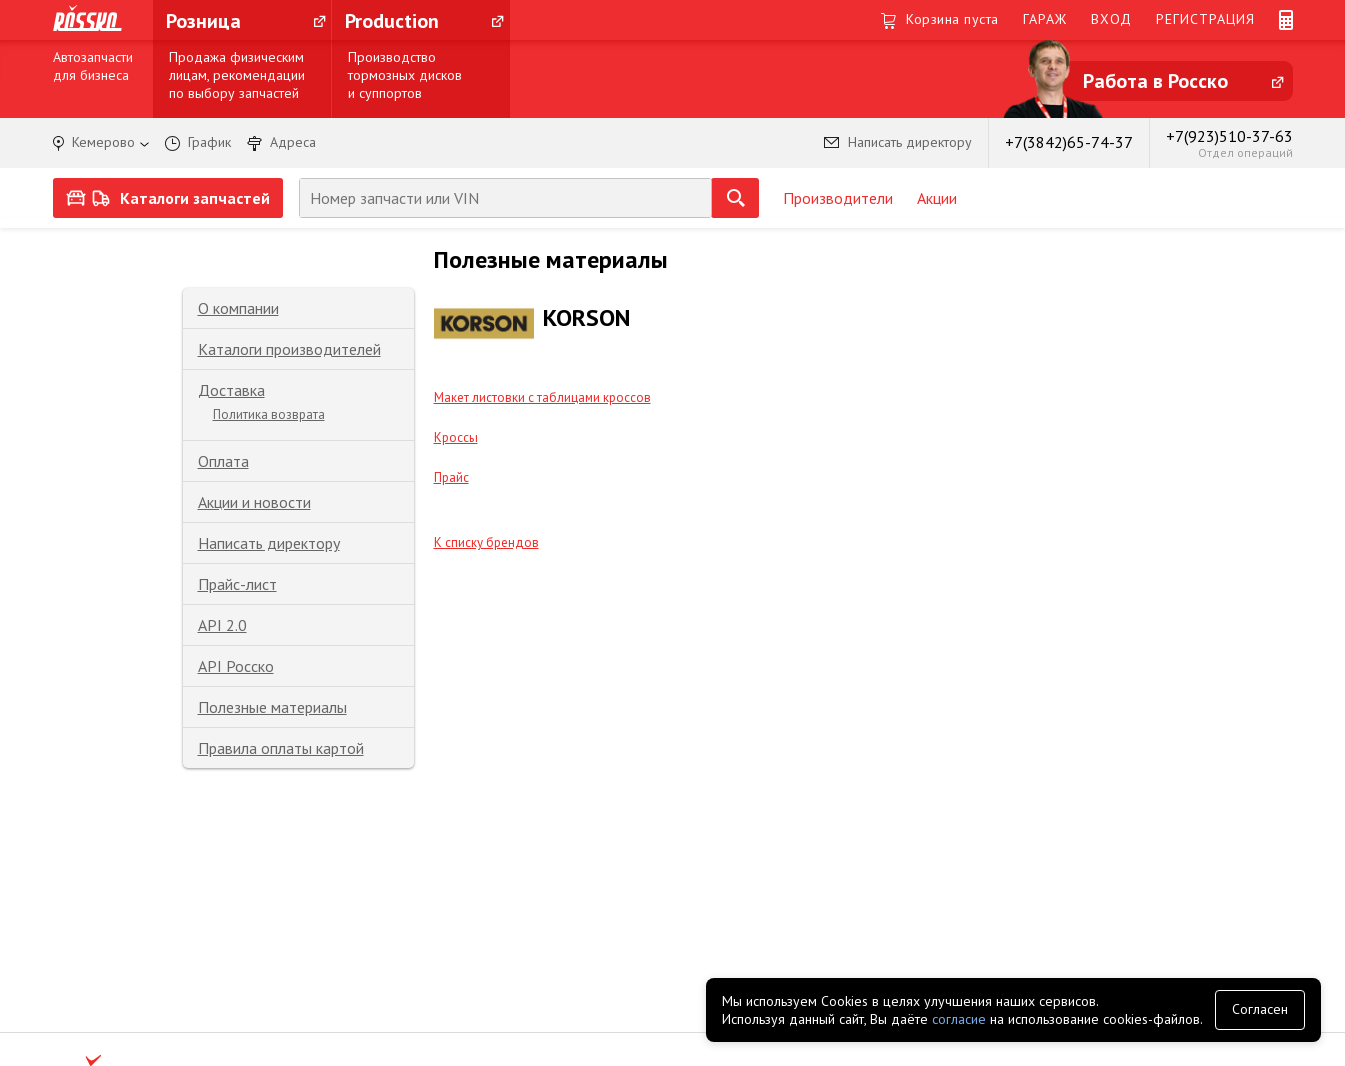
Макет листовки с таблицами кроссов (542, 397)
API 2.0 (222, 625)
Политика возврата (269, 414)
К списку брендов (486, 542)
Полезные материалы (272, 707)
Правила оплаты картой (281, 748)
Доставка (231, 390)
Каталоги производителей (289, 349)
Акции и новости (254, 502)
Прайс (451, 477)
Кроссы (456, 437)
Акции (937, 198)
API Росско (236, 666)
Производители (838, 198)
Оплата (223, 461)
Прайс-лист (237, 584)
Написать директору (269, 543)
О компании (238, 308)
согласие (959, 1019)
